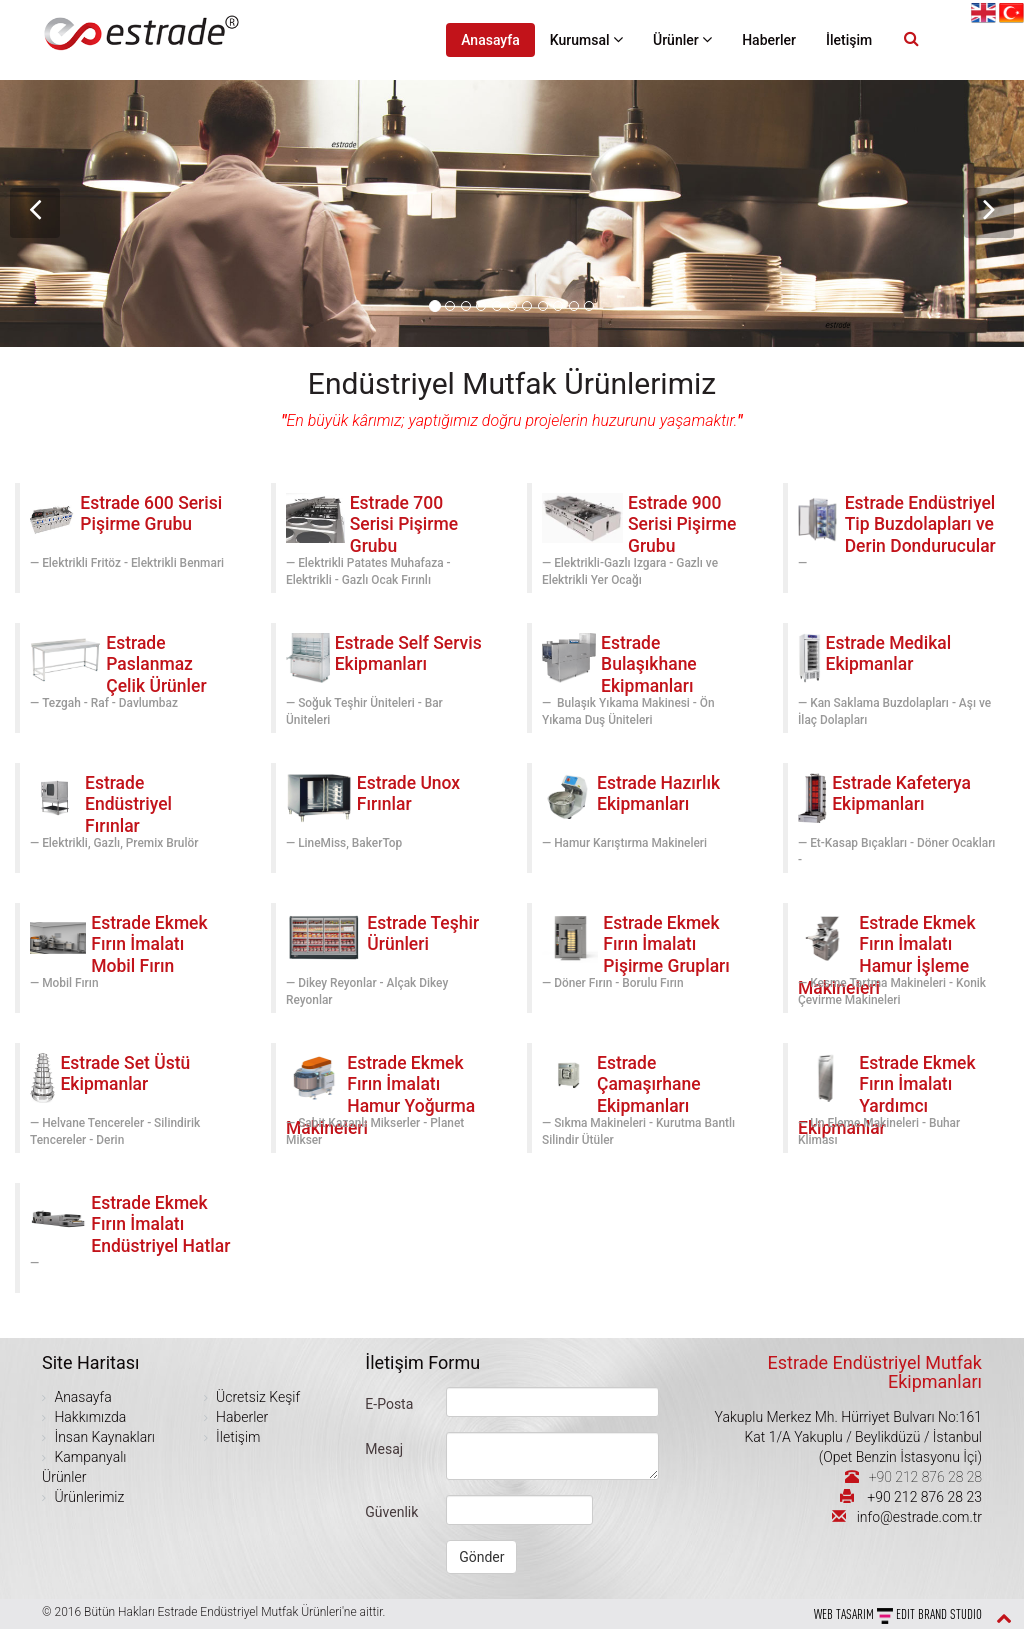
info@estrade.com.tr (919, 1517)
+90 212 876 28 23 (924, 1497)
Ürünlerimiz (87, 1497)
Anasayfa (490, 40)
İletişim (849, 40)
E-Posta (389, 1404)
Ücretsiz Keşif (256, 1397)
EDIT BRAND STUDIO (939, 1614)
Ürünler (682, 39)
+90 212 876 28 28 (925, 1477)
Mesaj (384, 1449)
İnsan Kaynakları (103, 1437)
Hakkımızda (88, 1417)
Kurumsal (586, 39)
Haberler (769, 40)
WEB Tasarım (845, 1614)
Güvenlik (391, 1512)
